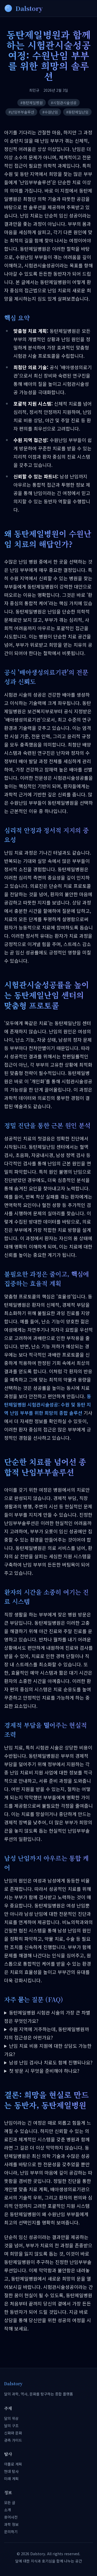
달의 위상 (11, 2418)
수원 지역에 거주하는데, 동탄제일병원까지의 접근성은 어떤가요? (46, 2033)
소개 (7, 2509)
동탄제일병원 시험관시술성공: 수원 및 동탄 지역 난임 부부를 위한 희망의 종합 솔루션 (47, 1404)
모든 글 (9, 2502)
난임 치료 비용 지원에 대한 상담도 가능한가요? (48, 2049)
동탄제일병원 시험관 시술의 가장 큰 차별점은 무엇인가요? (47, 2016)
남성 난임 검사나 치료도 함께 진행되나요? (51, 2062)
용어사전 (11, 2517)
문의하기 (11, 2531)
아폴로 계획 (13, 2464)
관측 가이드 (13, 2440)
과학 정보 (11, 2524)
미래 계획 (11, 2478)
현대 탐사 (11, 2471)
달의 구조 (11, 2425)
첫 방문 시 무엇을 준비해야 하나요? (44, 2070)
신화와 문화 (13, 2432)
